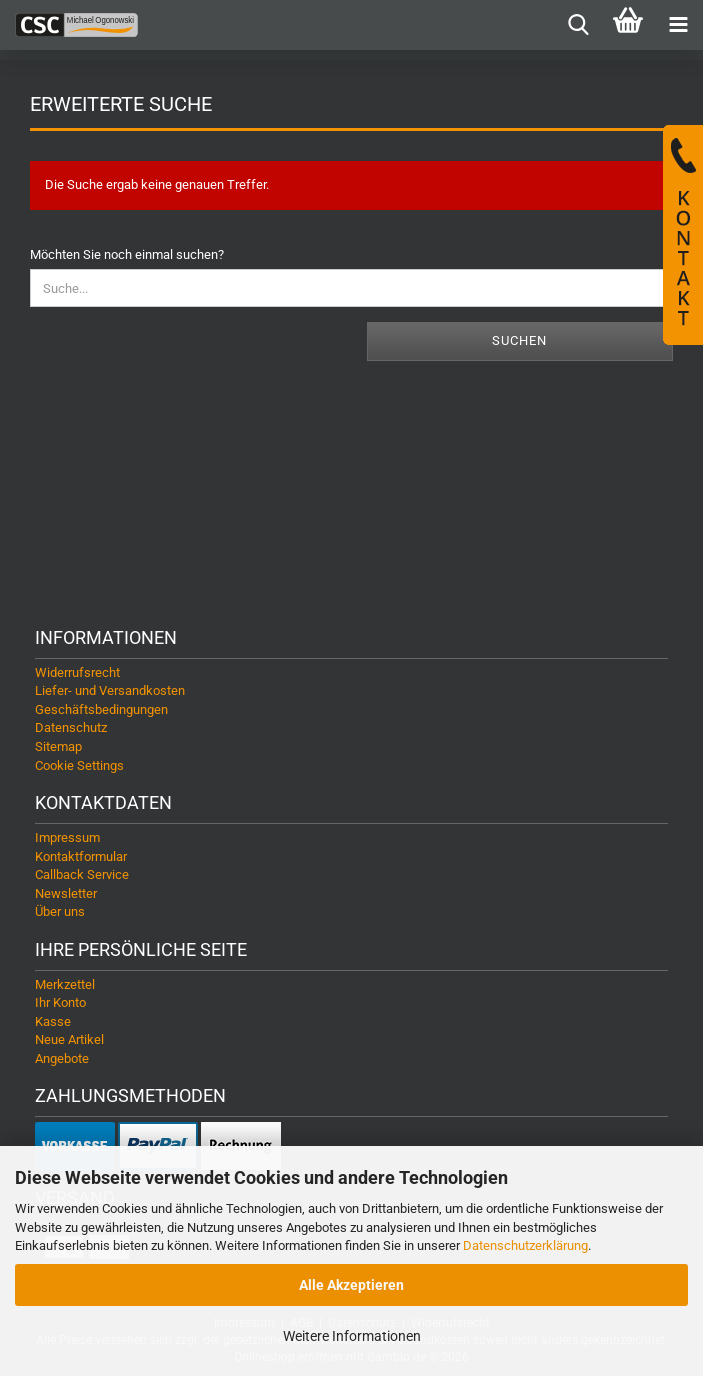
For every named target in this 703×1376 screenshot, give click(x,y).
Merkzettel (65, 984)
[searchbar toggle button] (578, 25)
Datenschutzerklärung (525, 1245)
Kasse (53, 1021)
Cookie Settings (79, 765)
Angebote (62, 1058)
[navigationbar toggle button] (678, 25)
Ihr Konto (60, 1002)
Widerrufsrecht (77, 672)
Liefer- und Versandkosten (110, 690)
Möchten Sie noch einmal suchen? (127, 254)
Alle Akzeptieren (351, 1285)
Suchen (519, 340)
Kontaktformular (81, 856)
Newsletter (66, 893)
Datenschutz (71, 727)
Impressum (67, 837)
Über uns (60, 911)
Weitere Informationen (352, 1336)
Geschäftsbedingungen (101, 709)
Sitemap (58, 746)
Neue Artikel (69, 1039)
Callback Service (82, 874)
